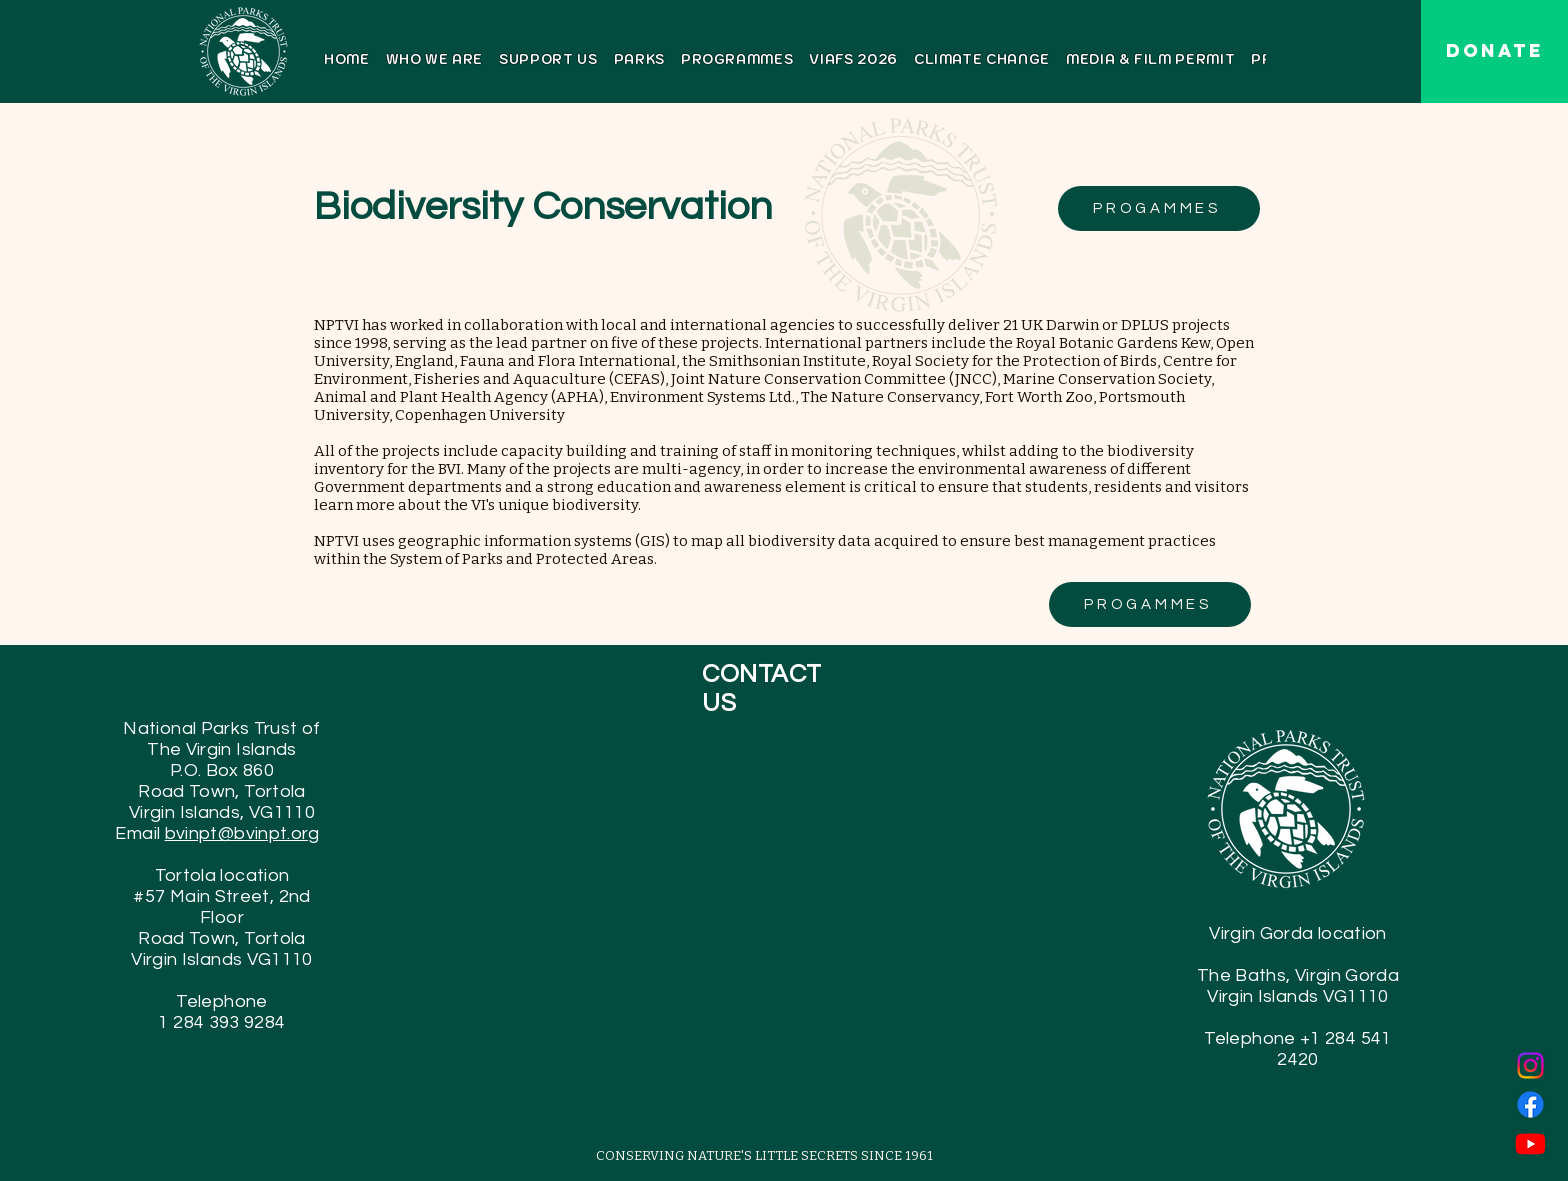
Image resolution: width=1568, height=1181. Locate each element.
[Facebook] (1530, 1104)
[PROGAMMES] (1159, 208)
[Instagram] (1530, 1065)
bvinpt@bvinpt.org (242, 833)
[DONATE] (1494, 51)
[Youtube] (1530, 1143)
